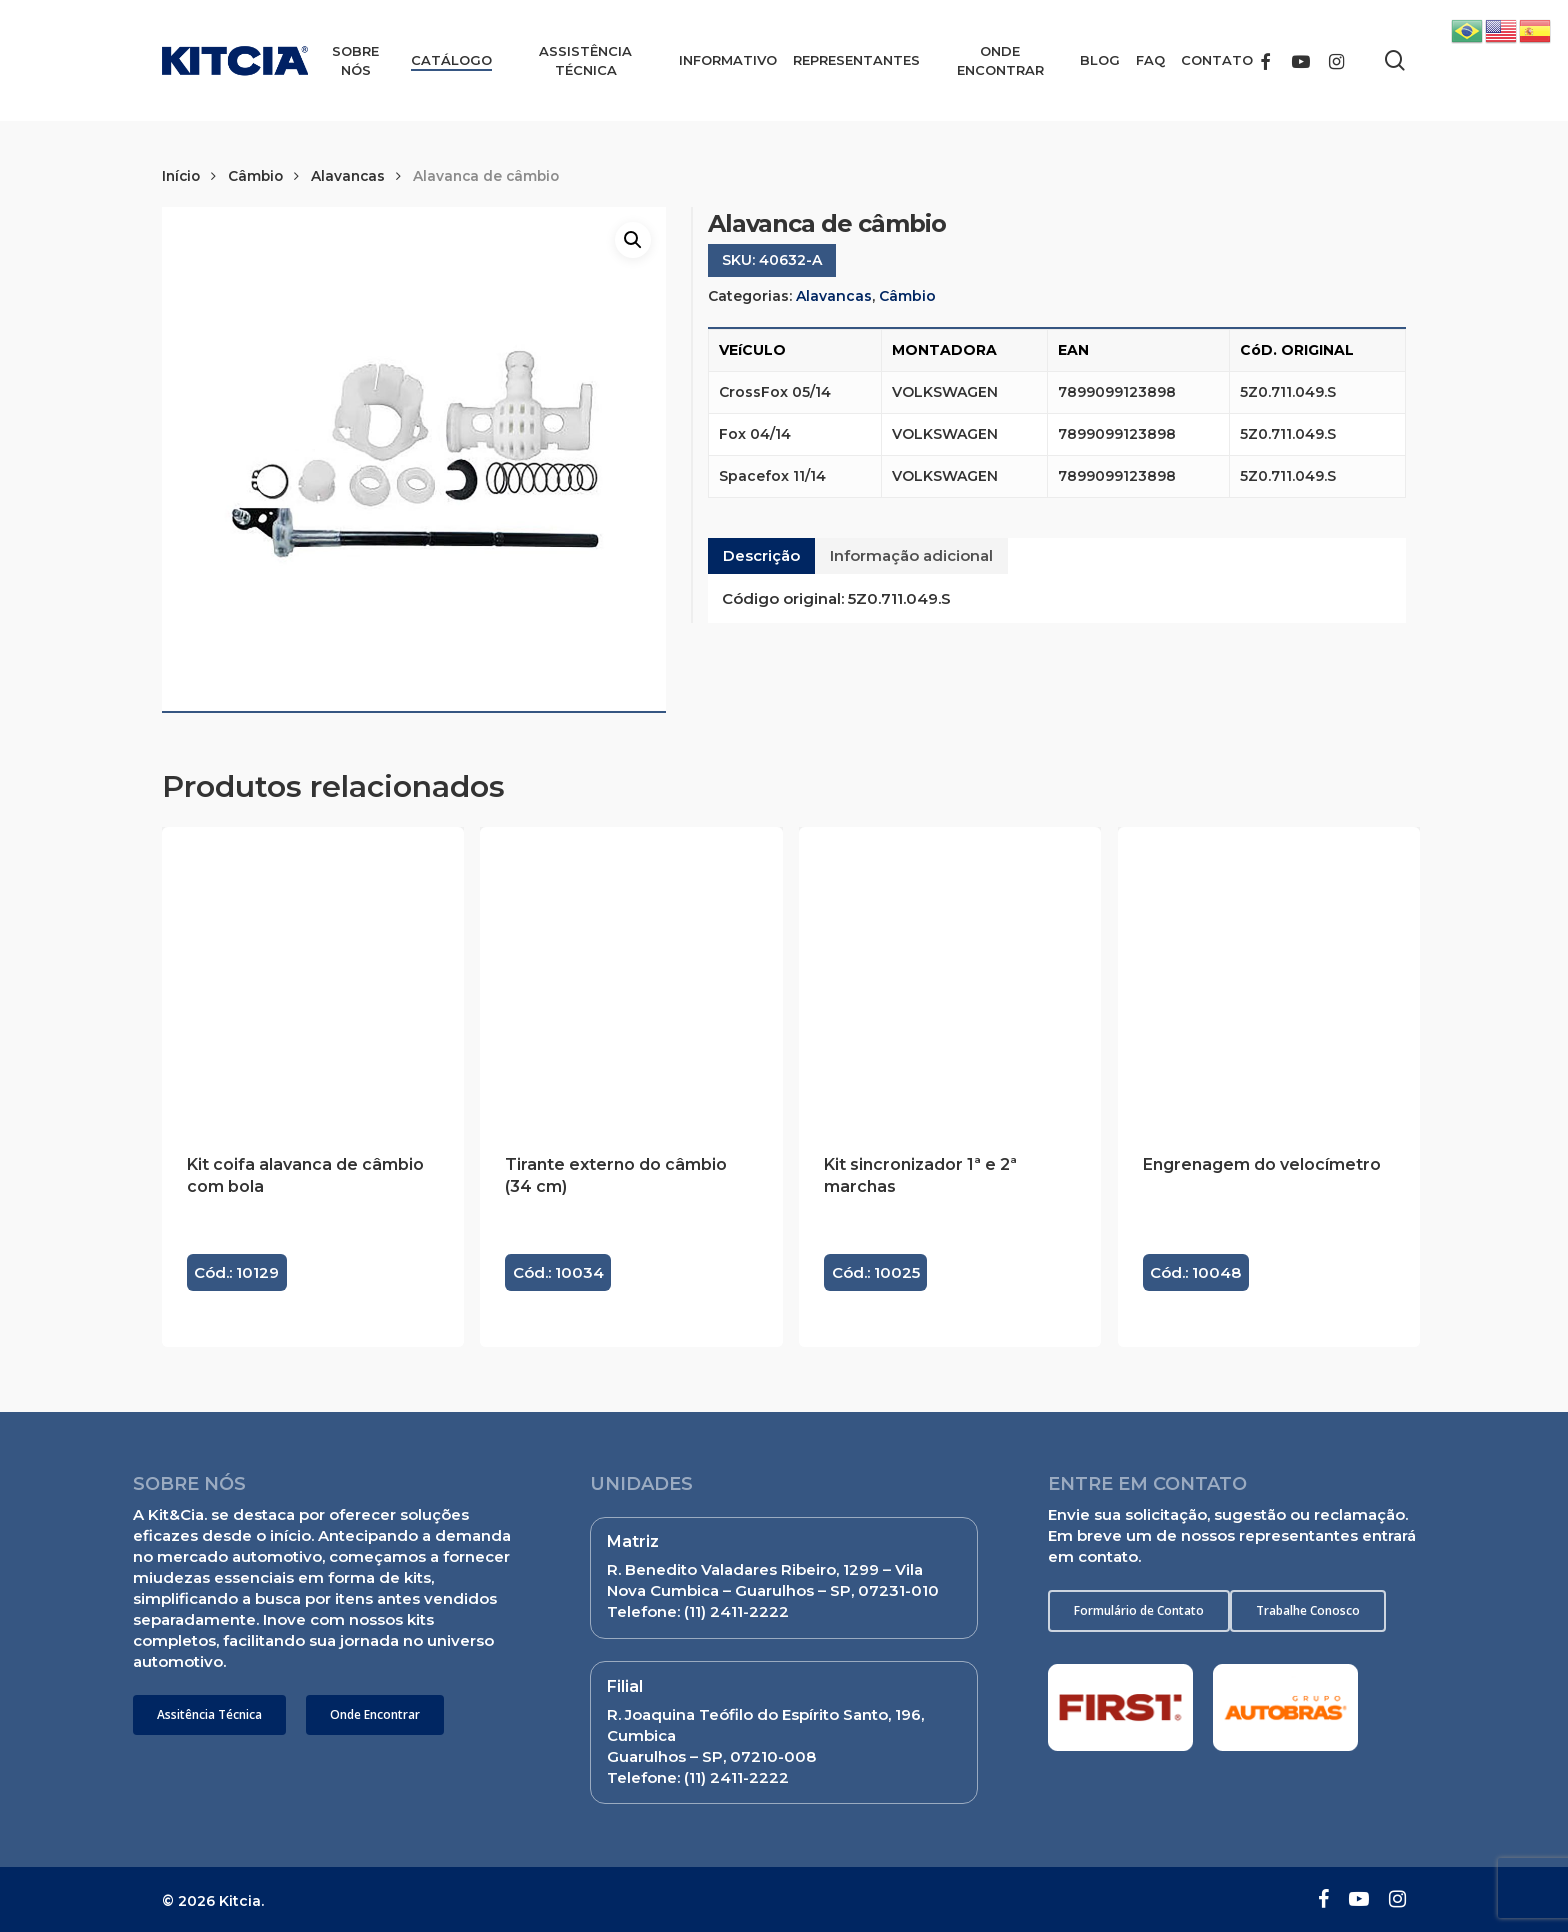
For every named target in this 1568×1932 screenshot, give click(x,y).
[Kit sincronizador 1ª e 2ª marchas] (950, 978)
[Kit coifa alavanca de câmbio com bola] (313, 978)
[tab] (761, 556)
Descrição (761, 555)
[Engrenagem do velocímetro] (1269, 978)
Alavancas (348, 176)
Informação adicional (911, 555)
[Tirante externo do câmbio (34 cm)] (631, 978)
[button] (209, 1715)
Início (181, 176)
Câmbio (255, 176)
